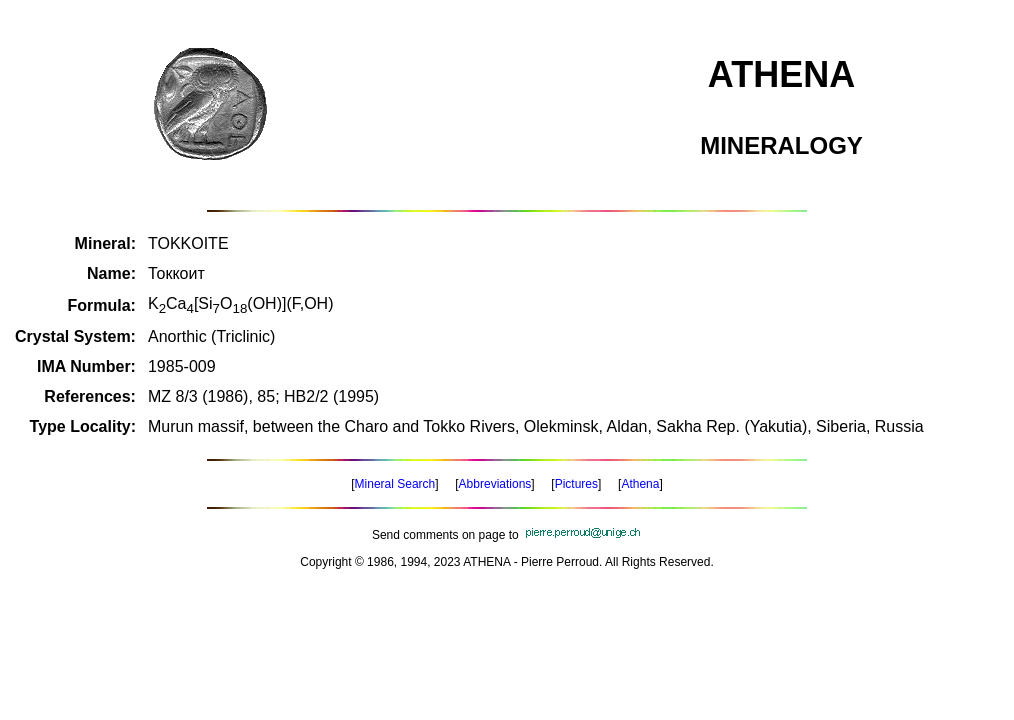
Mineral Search (395, 484)
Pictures (576, 484)
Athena (640, 484)
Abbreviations (495, 484)
